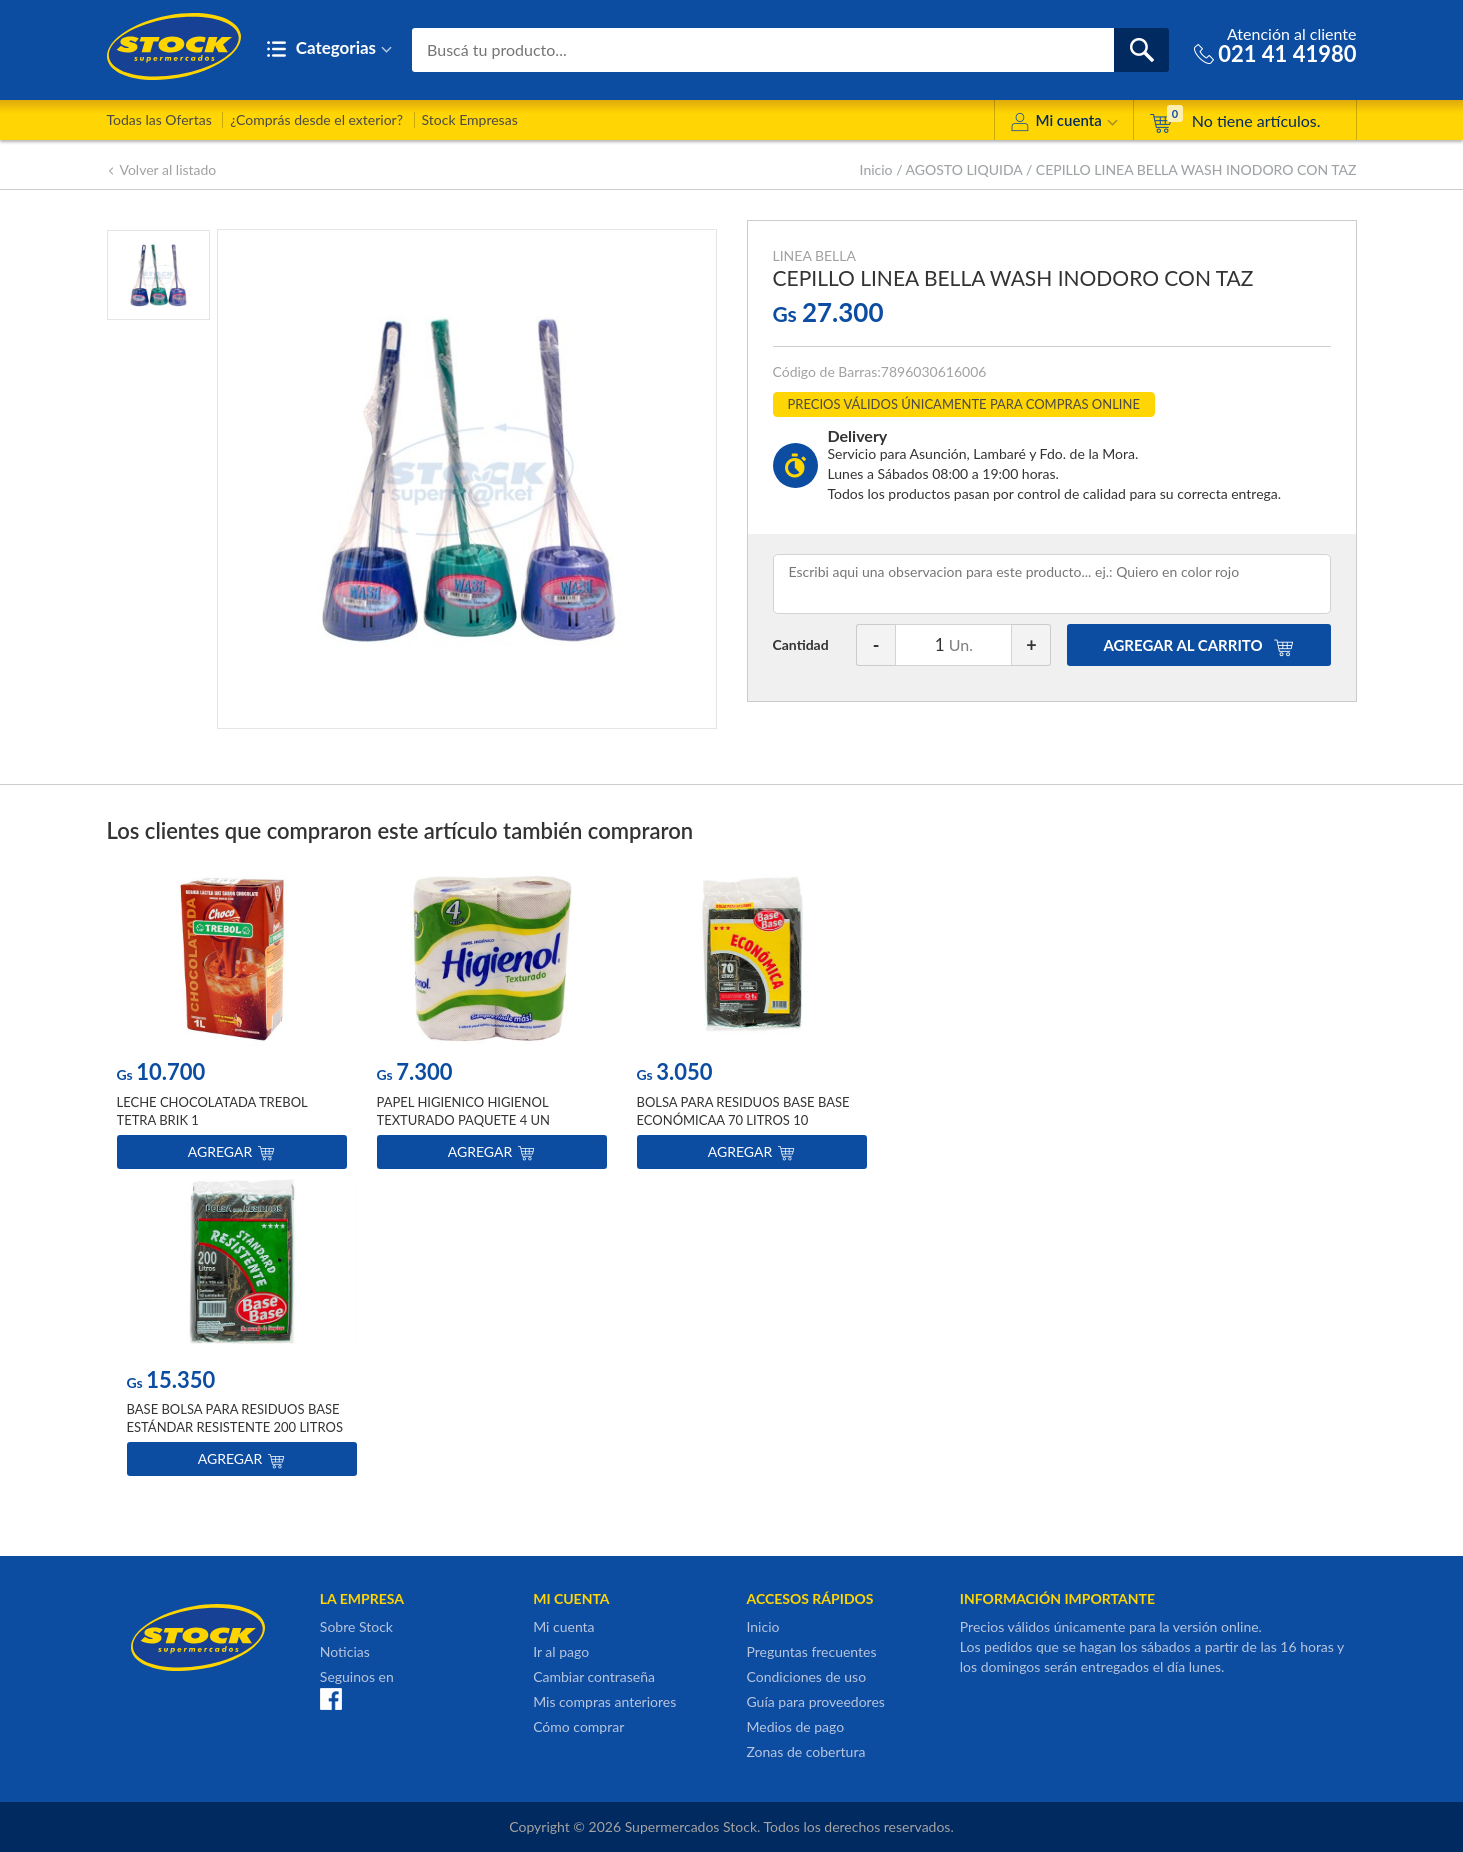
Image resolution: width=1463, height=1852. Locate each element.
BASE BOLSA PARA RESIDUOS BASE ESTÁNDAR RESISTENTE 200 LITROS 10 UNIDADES (235, 1427)
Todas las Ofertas (159, 119)
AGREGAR (1198, 645)
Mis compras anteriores (604, 1701)
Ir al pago (561, 1651)
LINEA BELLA (814, 255)
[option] (232, 1024)
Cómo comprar (578, 1726)
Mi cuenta (1063, 123)
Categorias (329, 49)
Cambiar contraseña (594, 1676)
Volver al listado (162, 169)
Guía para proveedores (815, 1701)
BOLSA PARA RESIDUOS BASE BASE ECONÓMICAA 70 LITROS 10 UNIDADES (743, 1120)
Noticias (345, 1651)
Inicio (876, 169)
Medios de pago (795, 1726)
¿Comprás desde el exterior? (316, 119)
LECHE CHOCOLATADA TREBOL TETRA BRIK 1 (212, 1111)
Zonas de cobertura (805, 1751)
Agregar (231, 1151)
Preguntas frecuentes (811, 1651)
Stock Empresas (470, 119)
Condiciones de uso (806, 1676)
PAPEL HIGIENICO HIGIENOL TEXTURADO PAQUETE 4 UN (464, 1111)
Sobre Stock (356, 1626)
